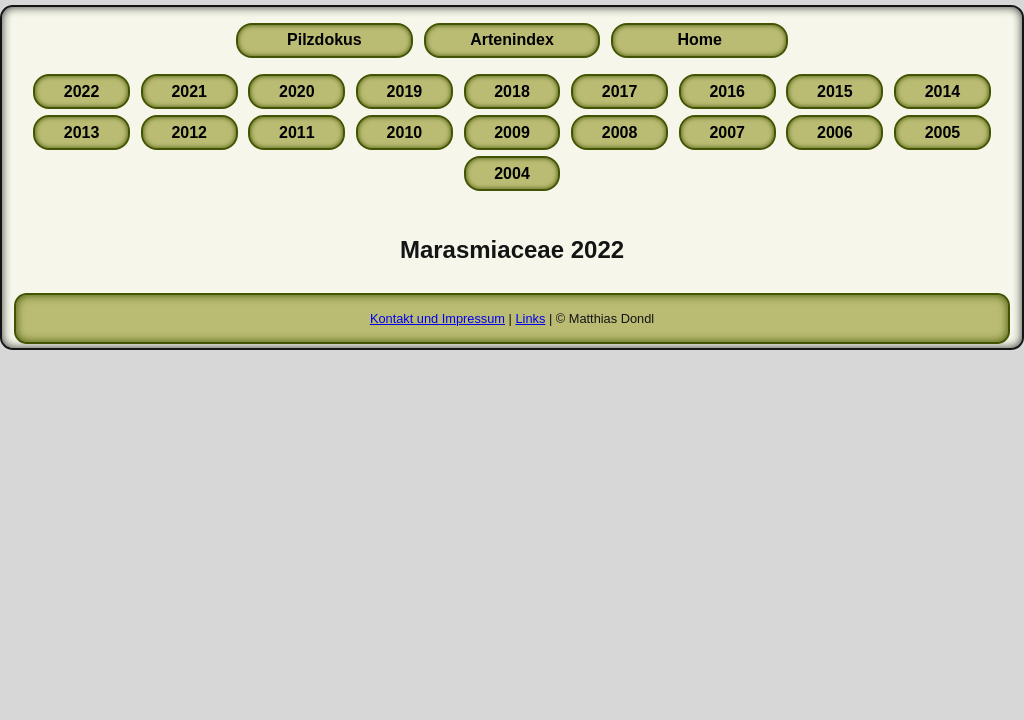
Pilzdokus (324, 39)
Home (699, 39)
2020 (297, 91)
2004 (512, 173)
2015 (835, 91)
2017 (620, 91)
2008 (620, 132)
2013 (82, 132)
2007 (727, 132)
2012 (189, 132)
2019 (405, 91)
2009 (512, 132)
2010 (405, 132)
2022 (82, 91)
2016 (727, 91)
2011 (297, 132)
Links (530, 318)
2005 (943, 132)
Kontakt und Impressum (437, 318)
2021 (189, 91)
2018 (512, 91)
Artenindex (512, 39)
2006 (835, 132)
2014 (943, 91)
